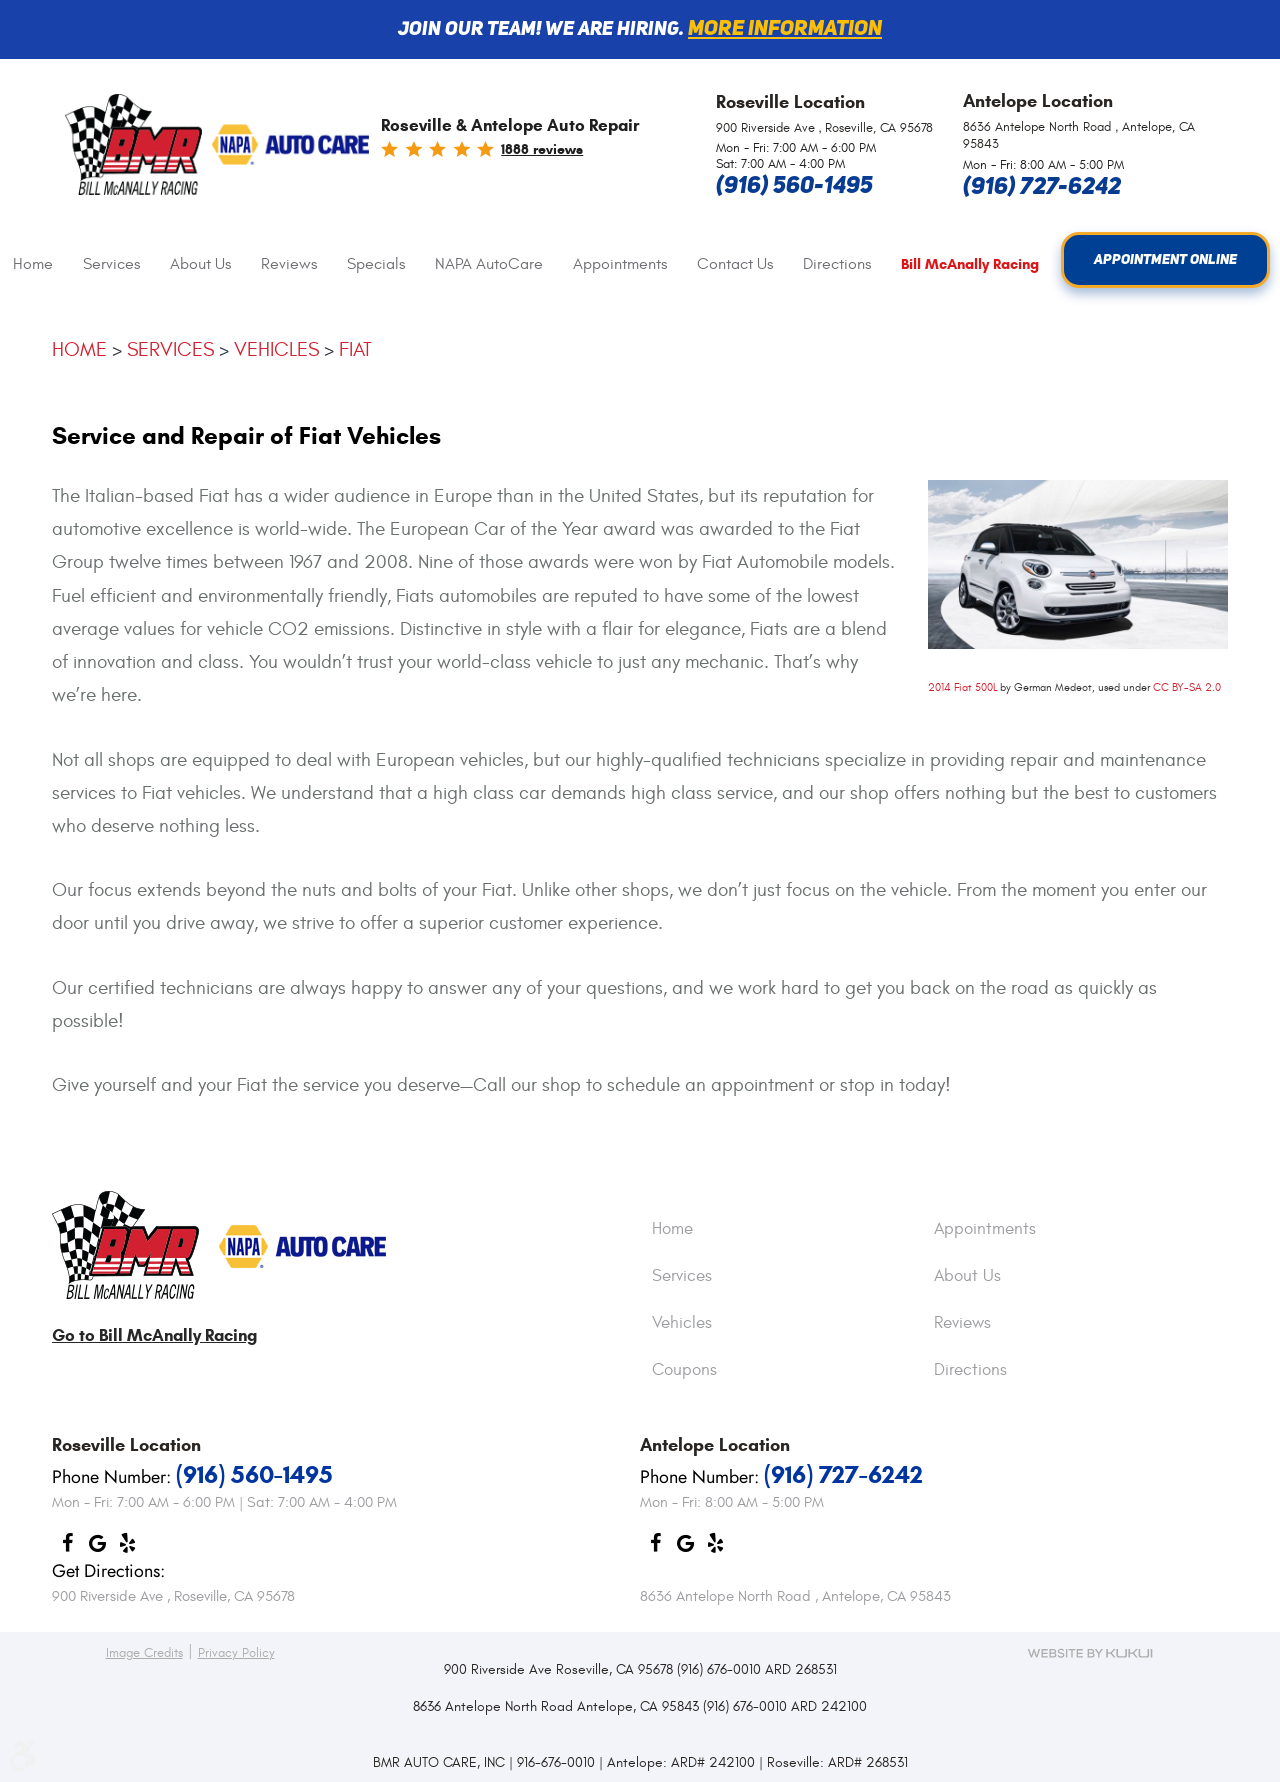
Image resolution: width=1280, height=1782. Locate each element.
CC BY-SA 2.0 (1187, 687)
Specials (376, 264)
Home (33, 264)
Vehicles (276, 349)
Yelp (127, 1548)
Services (111, 264)
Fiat (355, 349)
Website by (1090, 1652)
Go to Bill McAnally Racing (154, 1335)
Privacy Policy (236, 1652)
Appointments (620, 264)
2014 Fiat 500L (962, 687)
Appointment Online (1165, 260)
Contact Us (735, 264)
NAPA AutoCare (489, 264)
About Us (200, 264)
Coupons (684, 1371)
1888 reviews (542, 149)
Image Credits (144, 1652)
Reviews (289, 264)
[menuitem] (33, 264)
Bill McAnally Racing (970, 264)
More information (785, 29)
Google (97, 1548)
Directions (837, 264)
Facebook (67, 1548)
